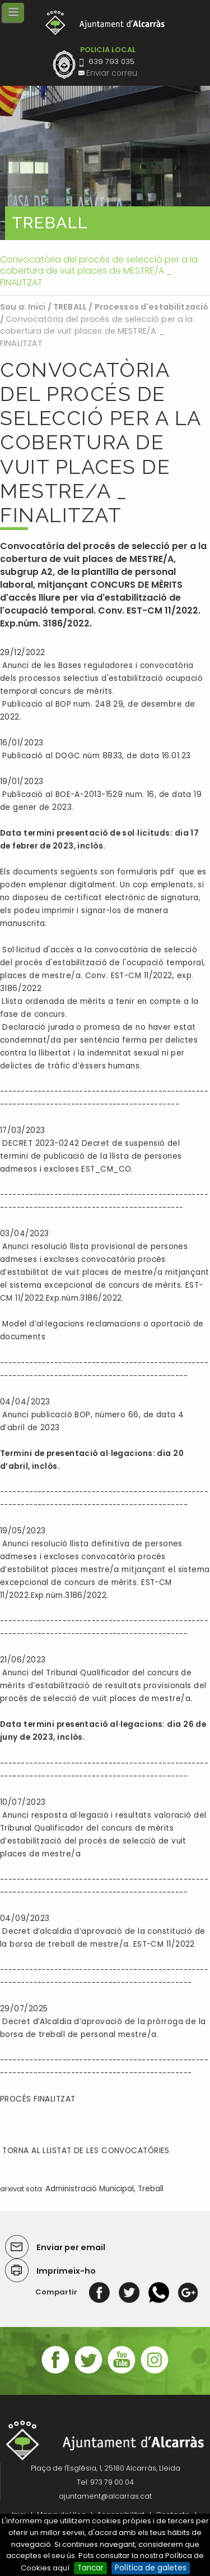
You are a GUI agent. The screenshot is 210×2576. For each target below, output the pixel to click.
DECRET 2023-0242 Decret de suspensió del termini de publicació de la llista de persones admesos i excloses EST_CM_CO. (90, 1156)
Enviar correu (111, 73)
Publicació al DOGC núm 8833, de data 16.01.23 (95, 755)
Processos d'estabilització (152, 306)
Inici (37, 306)
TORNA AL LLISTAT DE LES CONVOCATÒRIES (85, 2150)
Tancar (90, 2568)
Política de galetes (150, 2568)
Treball (151, 2188)
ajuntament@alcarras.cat (105, 2496)
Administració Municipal (89, 2188)
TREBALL (70, 306)
